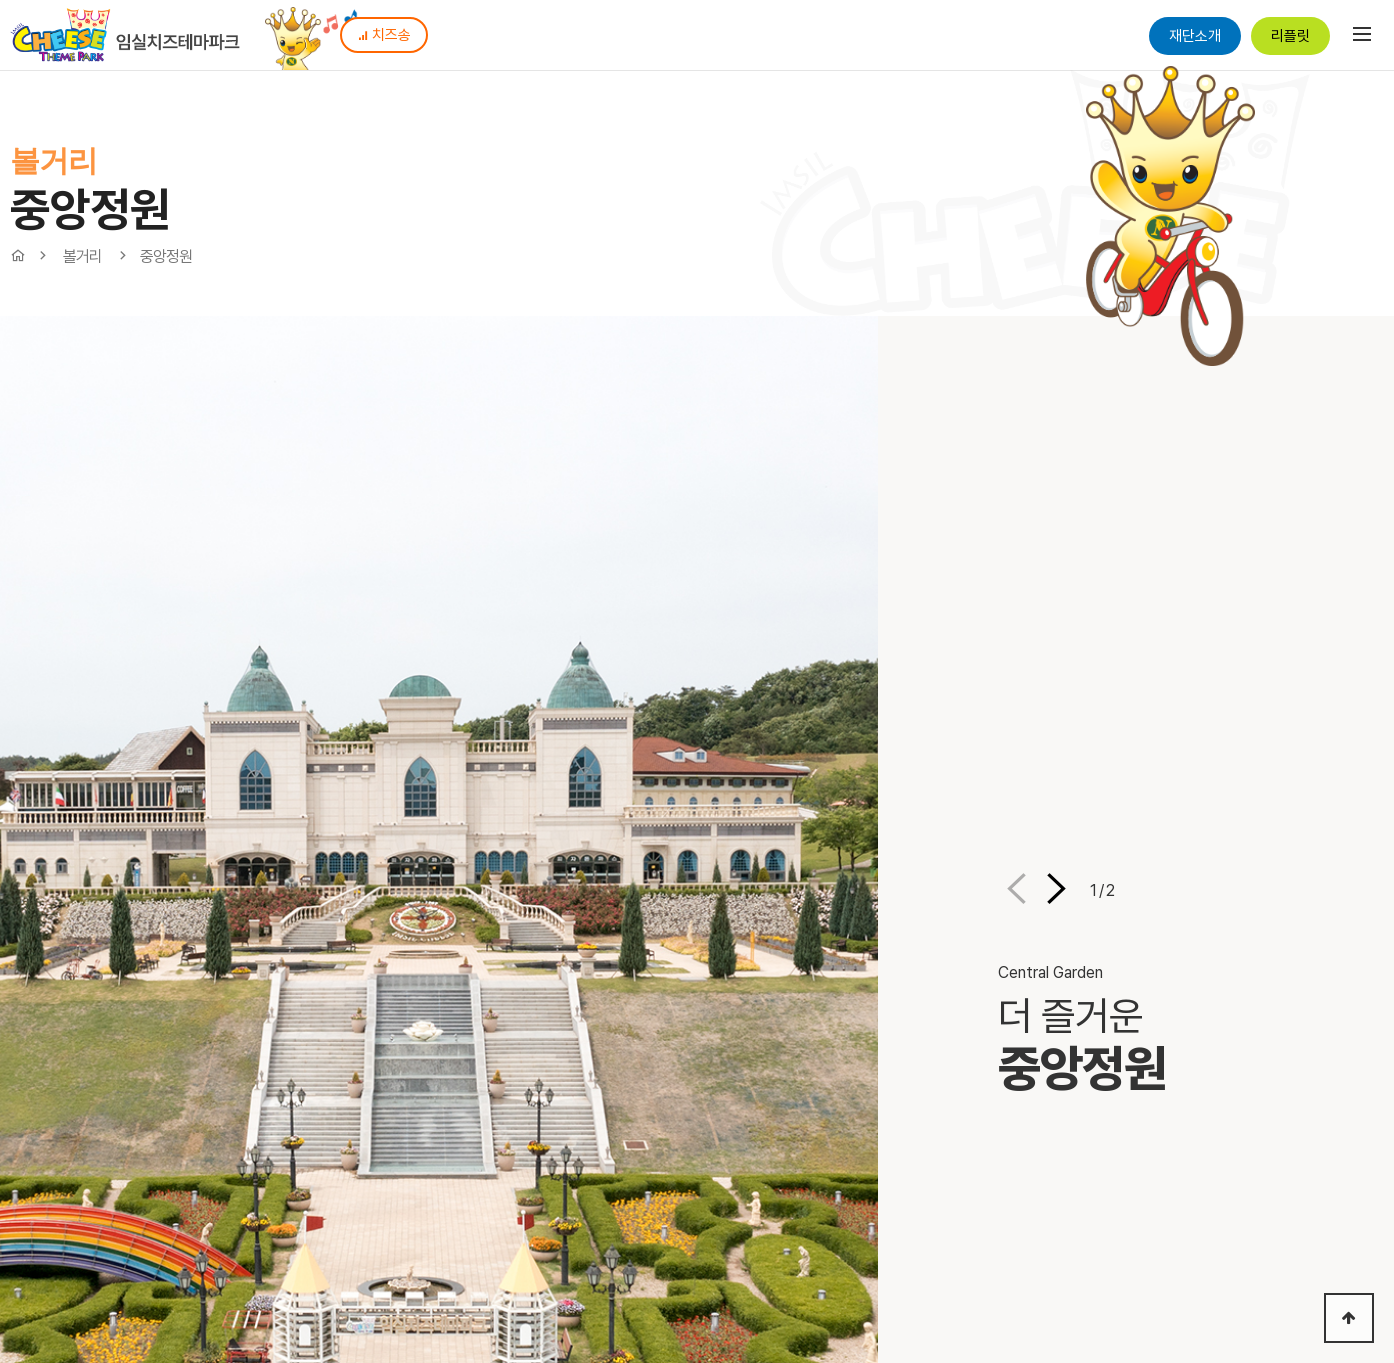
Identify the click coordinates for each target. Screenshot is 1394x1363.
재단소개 (1195, 36)
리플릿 (1290, 36)
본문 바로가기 (0, 0)
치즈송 (384, 35)
